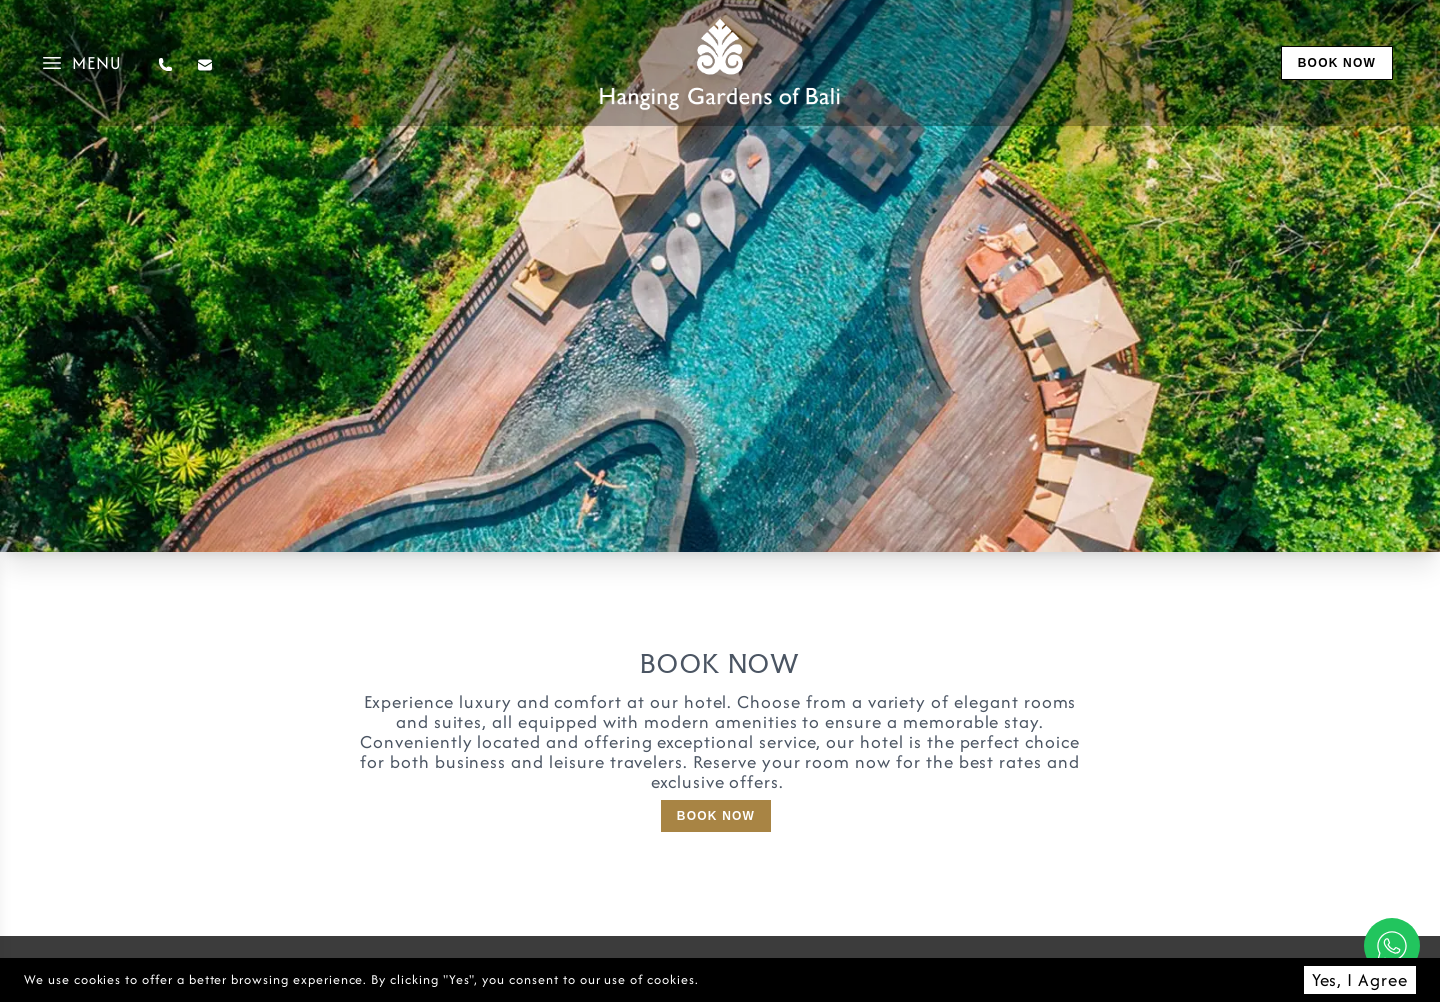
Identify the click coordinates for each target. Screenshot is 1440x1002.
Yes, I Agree (1360, 979)
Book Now (716, 816)
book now (1337, 63)
